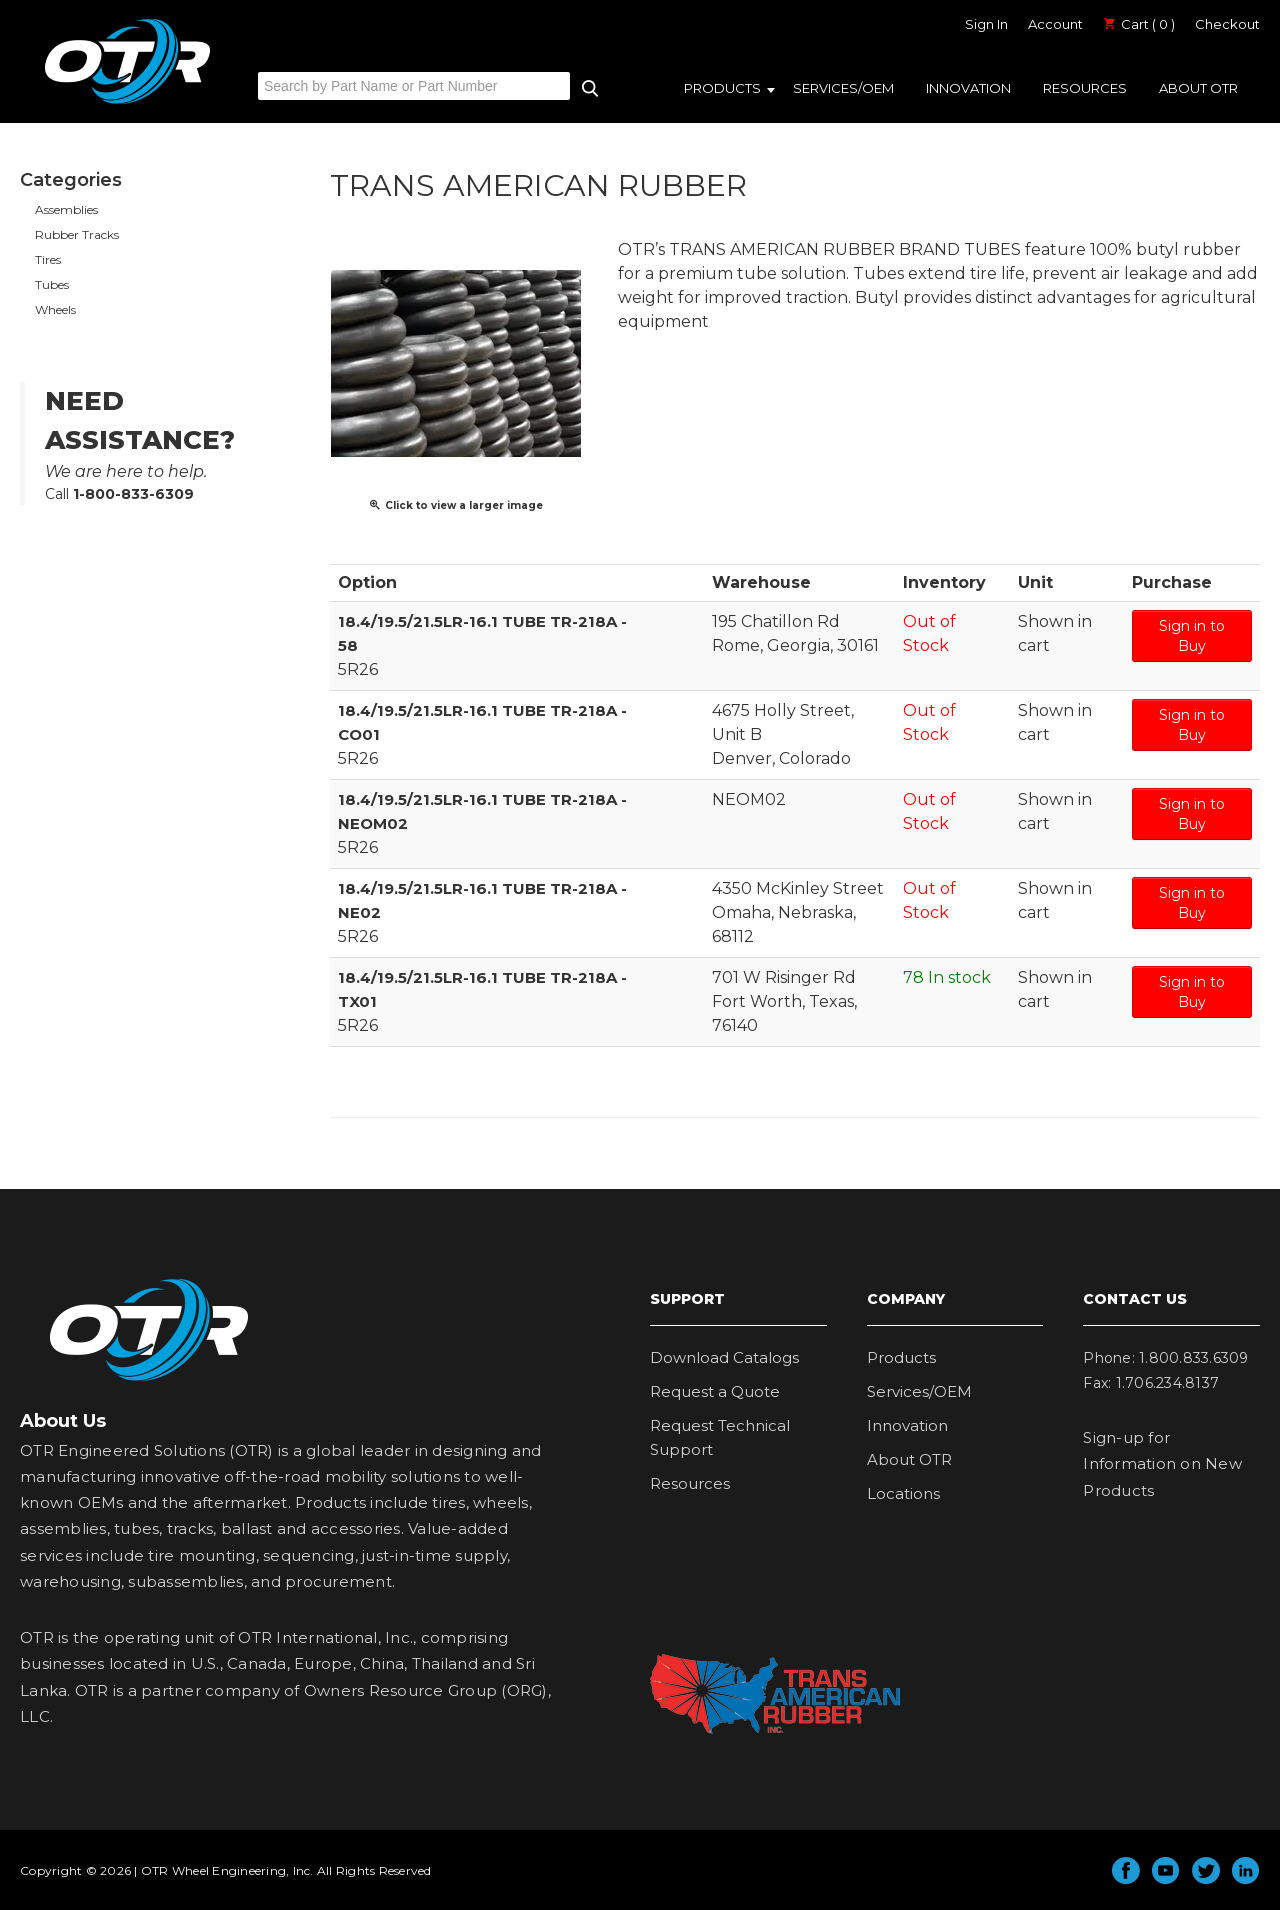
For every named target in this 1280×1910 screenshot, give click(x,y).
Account (1055, 24)
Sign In (986, 24)
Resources (1085, 88)
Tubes (52, 284)
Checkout (1227, 24)
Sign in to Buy (1192, 636)
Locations (903, 1493)
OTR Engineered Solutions (127, 103)
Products (722, 88)
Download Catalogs (724, 1357)
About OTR (1198, 88)
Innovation (968, 88)
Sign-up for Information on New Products (1162, 1464)
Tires (48, 259)
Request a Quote (715, 1391)
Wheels (55, 309)
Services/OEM (843, 88)
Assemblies (66, 209)
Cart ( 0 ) (1139, 24)
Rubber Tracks (77, 234)
